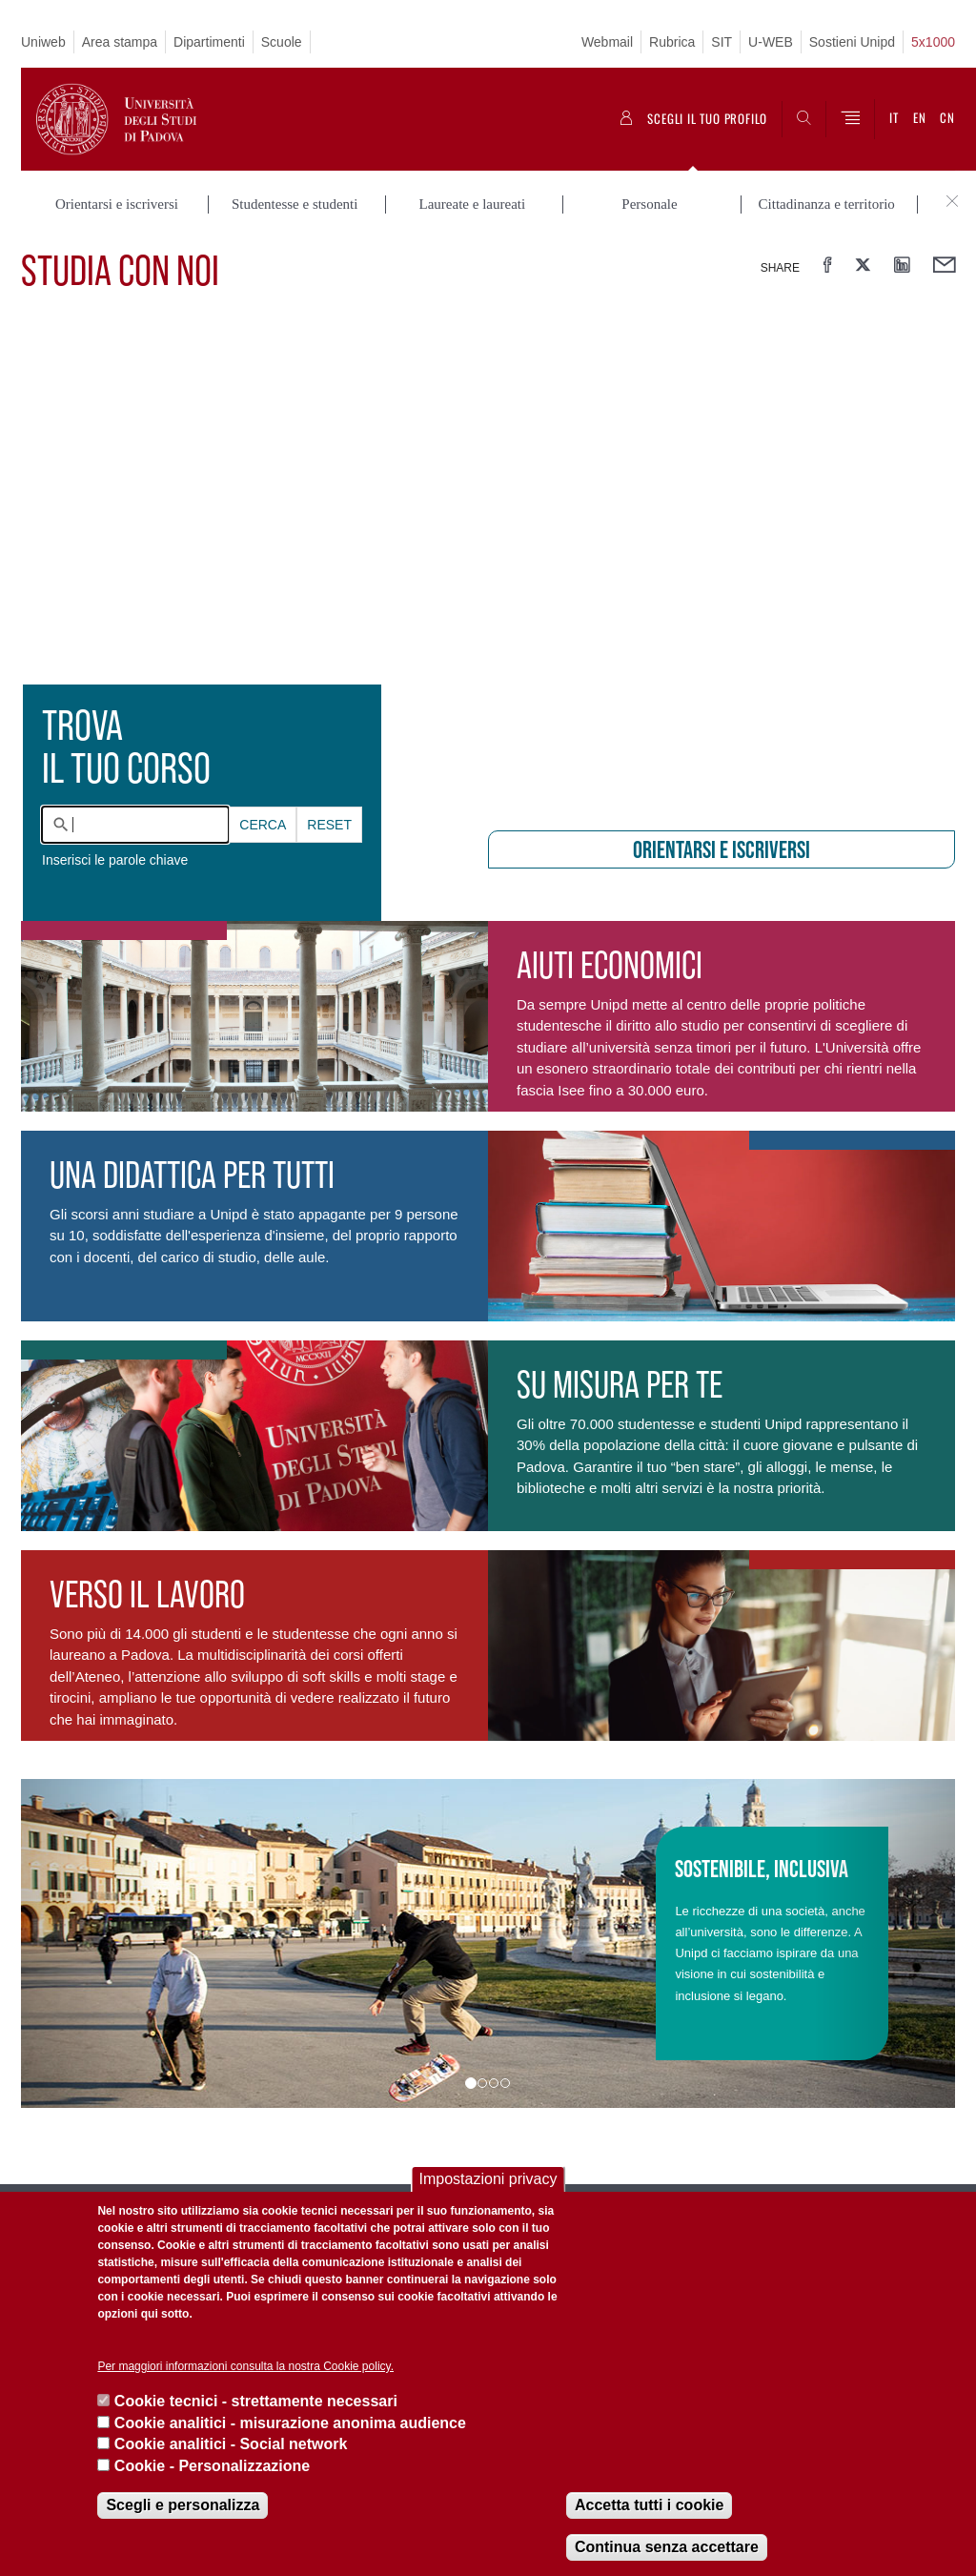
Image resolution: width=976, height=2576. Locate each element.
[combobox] (135, 825)
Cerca (262, 825)
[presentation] (488, 562)
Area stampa (119, 42)
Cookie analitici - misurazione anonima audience (290, 2423)
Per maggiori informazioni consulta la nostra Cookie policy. (245, 2366)
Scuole (281, 42)
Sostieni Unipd (852, 42)
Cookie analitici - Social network (231, 2444)
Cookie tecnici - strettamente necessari (255, 2401)
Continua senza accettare (667, 2547)
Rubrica (672, 42)
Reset (329, 825)
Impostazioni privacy (488, 2179)
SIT (721, 42)
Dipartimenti (209, 42)
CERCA (262, 825)
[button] (91, 1943)
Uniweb (43, 42)
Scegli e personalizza (182, 2505)
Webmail (607, 42)
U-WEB (770, 42)
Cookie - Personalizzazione (212, 2466)
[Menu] (850, 119)
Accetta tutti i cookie (649, 2505)
